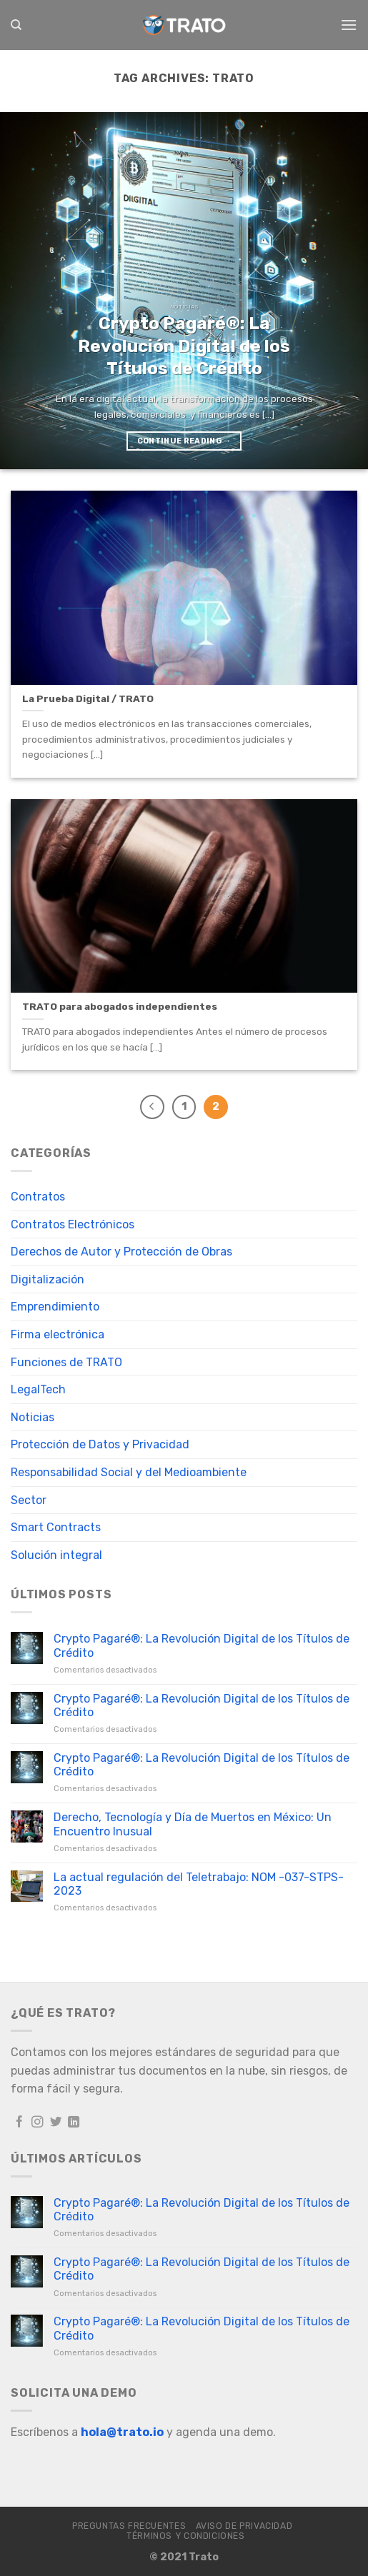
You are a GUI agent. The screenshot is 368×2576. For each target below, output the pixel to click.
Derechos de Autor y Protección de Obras (121, 1251)
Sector (28, 1500)
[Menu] (348, 24)
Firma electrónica (57, 1334)
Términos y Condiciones (185, 2536)
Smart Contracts (56, 1527)
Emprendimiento (55, 1306)
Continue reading (184, 441)
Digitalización (47, 1279)
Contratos (38, 1196)
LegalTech (38, 1389)
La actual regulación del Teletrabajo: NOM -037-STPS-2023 (199, 1884)
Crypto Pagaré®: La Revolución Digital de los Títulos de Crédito (201, 1645)
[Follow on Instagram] (37, 2122)
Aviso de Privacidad (244, 2526)
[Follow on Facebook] (20, 2122)
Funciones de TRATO (66, 1362)
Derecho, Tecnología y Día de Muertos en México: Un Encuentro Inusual (193, 1824)
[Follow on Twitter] (56, 2122)
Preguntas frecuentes (129, 2526)
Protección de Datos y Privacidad (100, 1444)
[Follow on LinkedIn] (74, 2122)
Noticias (32, 1417)
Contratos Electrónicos (72, 1224)
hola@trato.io (122, 2432)
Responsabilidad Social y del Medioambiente (129, 1472)
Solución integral (56, 1555)
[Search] (16, 25)
